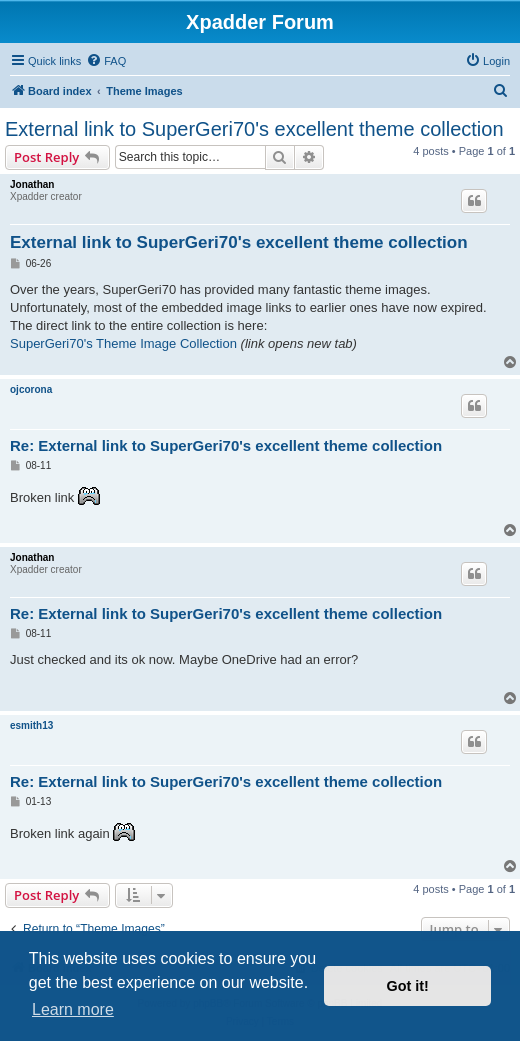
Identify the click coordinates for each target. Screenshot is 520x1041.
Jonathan (32, 184)
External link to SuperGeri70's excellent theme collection (254, 129)
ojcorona (31, 389)
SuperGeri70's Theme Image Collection (123, 343)
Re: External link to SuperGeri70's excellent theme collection (226, 445)
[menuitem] (106, 61)
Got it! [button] (408, 986)
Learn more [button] (73, 1009)
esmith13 (31, 725)
